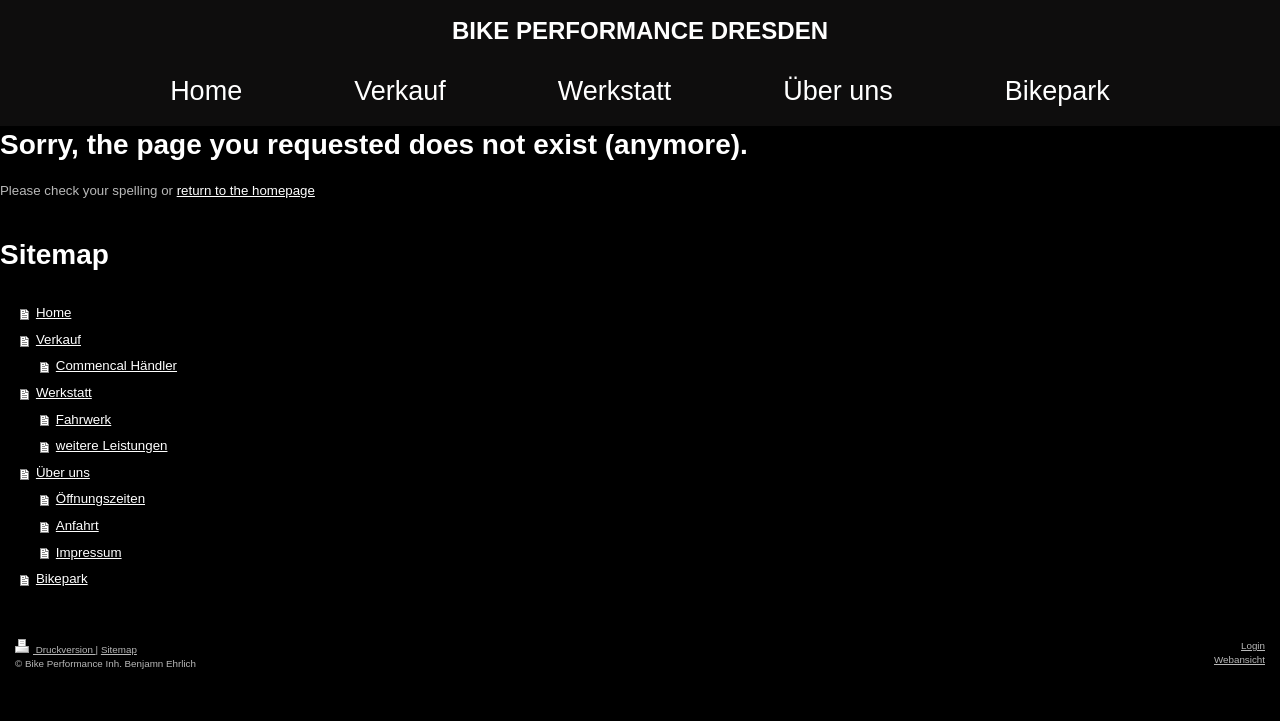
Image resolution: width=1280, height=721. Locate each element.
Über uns (63, 472)
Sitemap (119, 649)
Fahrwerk (83, 419)
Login (1253, 645)
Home (53, 312)
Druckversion (55, 649)
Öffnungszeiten (100, 498)
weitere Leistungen (112, 445)
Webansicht (1239, 659)
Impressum (89, 552)
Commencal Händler (116, 365)
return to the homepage (246, 190)
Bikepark (62, 578)
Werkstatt (64, 392)
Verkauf (58, 339)
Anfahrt (77, 525)
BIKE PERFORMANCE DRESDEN (640, 30)
